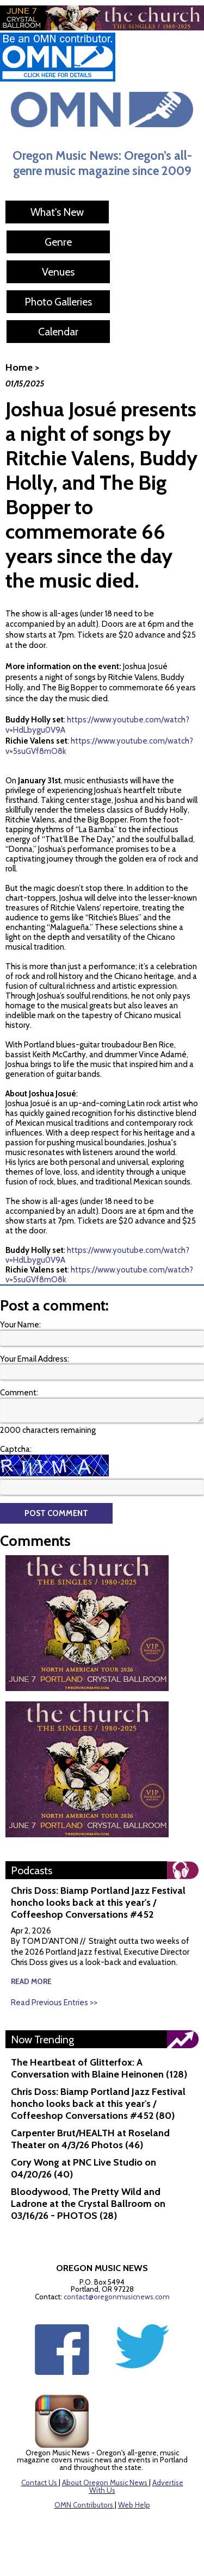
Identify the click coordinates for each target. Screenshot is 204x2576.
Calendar (58, 331)
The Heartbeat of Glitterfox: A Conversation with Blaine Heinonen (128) (99, 2068)
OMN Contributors (83, 2504)
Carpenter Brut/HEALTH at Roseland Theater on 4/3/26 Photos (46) (90, 2139)
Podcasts (31, 1870)
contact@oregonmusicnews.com (117, 2296)
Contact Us (39, 2482)
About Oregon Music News (104, 2482)
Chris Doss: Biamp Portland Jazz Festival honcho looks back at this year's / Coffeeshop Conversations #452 (98, 1902)
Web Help (134, 2504)
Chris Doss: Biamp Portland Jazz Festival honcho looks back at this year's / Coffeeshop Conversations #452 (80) (98, 2104)
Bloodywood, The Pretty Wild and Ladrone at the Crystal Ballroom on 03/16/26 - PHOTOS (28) (88, 2204)
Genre (58, 241)
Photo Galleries (58, 301)
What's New (57, 212)
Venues (58, 271)
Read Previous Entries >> (54, 2002)
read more (31, 1981)
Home (19, 367)
